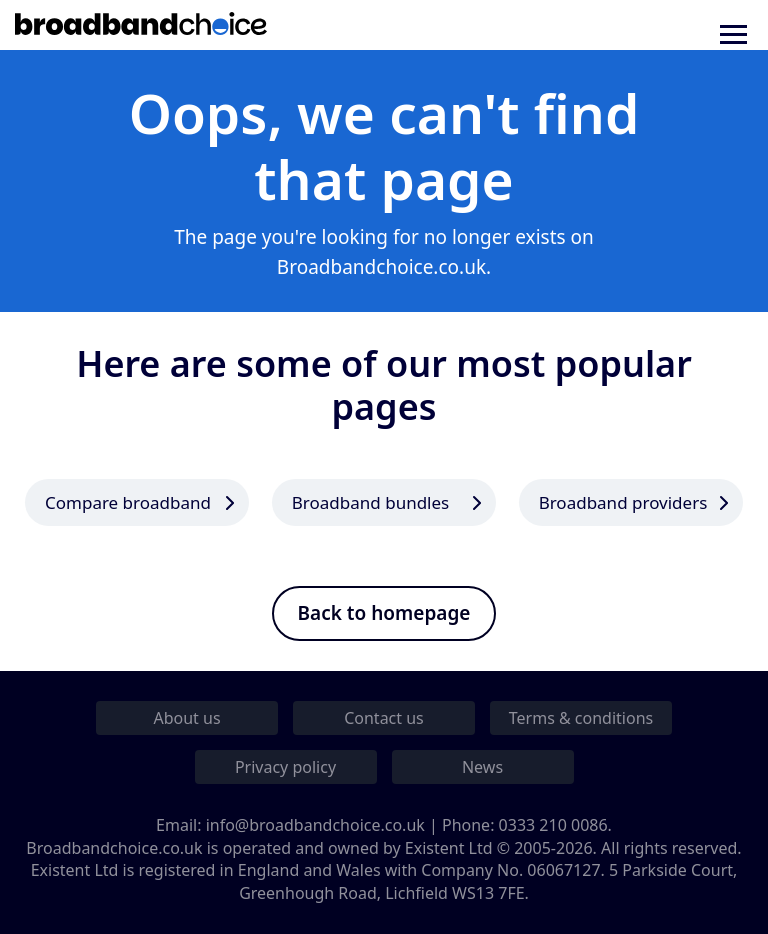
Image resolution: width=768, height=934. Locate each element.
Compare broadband (128, 502)
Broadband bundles (370, 502)
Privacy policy (285, 767)
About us (186, 718)
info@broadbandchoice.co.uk (315, 825)
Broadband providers (623, 502)
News (482, 767)
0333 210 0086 (553, 825)
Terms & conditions (581, 718)
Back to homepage (384, 613)
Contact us (384, 718)
